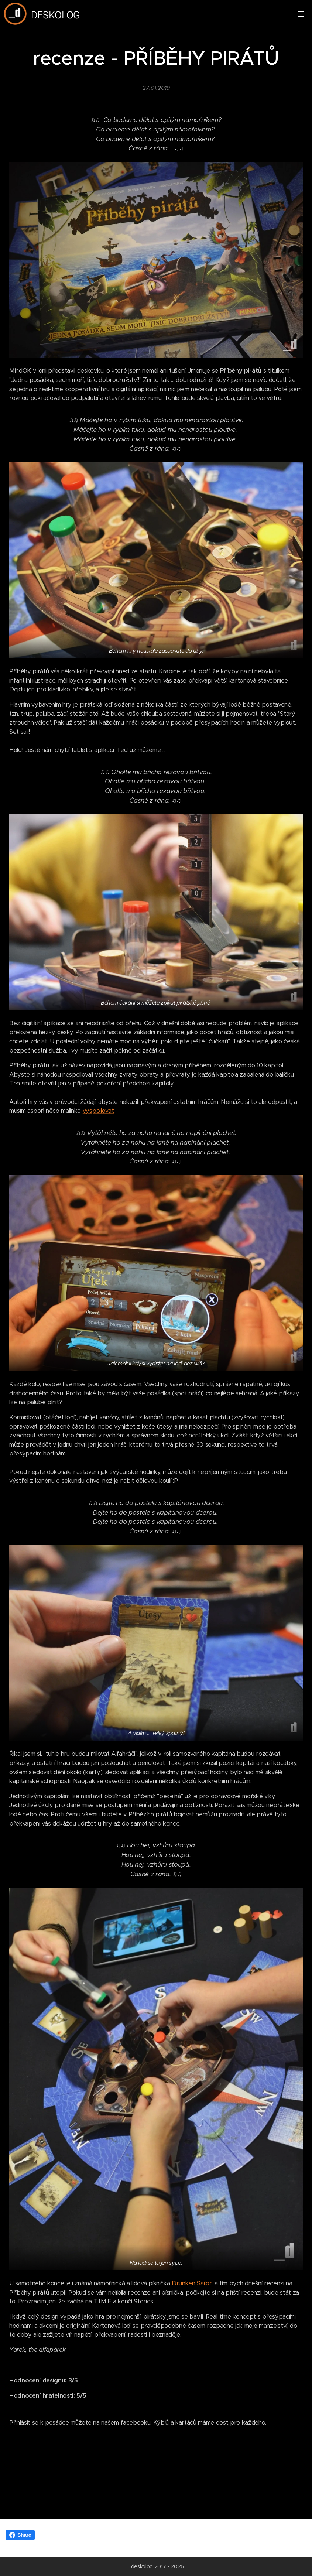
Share (20, 2535)
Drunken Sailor (192, 2284)
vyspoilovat (98, 1111)
